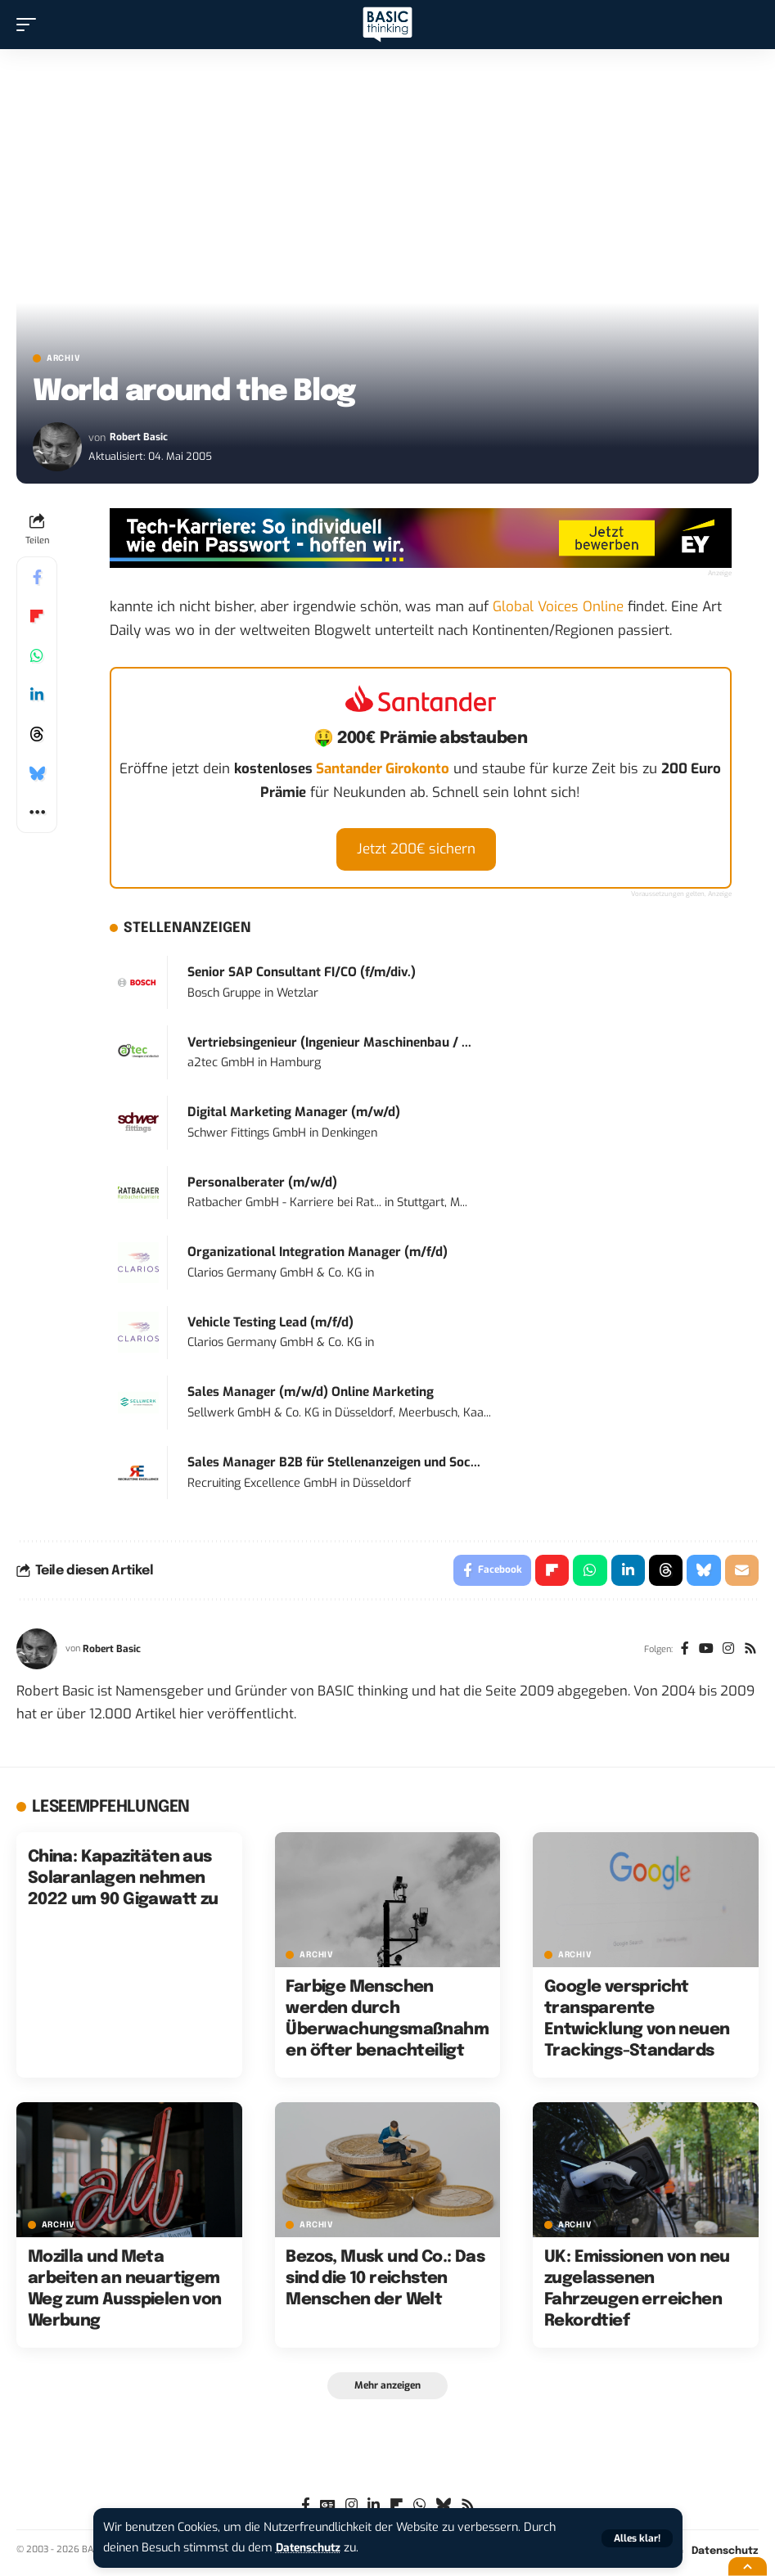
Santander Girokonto (382, 768)
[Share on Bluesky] (36, 773)
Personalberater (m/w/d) (262, 1182)
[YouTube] (704, 1650)
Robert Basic (139, 437)
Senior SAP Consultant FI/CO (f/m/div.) (301, 972)
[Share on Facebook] (36, 577)
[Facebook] (682, 1650)
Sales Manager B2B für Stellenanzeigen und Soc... (333, 1462)
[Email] (741, 1571)
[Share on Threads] (36, 734)
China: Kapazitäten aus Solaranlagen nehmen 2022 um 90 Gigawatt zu (123, 1880)
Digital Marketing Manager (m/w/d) (293, 1112)
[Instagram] (727, 1650)
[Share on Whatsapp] (36, 655)
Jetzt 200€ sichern (416, 849)
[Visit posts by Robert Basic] (57, 446)
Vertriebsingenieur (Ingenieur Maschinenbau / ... (329, 1042)
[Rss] (750, 1650)
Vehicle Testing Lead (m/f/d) (270, 1322)
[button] (637, 2538)
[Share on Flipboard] (36, 616)
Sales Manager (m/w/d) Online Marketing (310, 1392)
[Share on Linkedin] (36, 694)
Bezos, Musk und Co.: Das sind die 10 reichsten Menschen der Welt (385, 2280)
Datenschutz (311, 2548)
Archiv (63, 358)
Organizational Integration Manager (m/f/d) (317, 1252)
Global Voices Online (558, 606)
